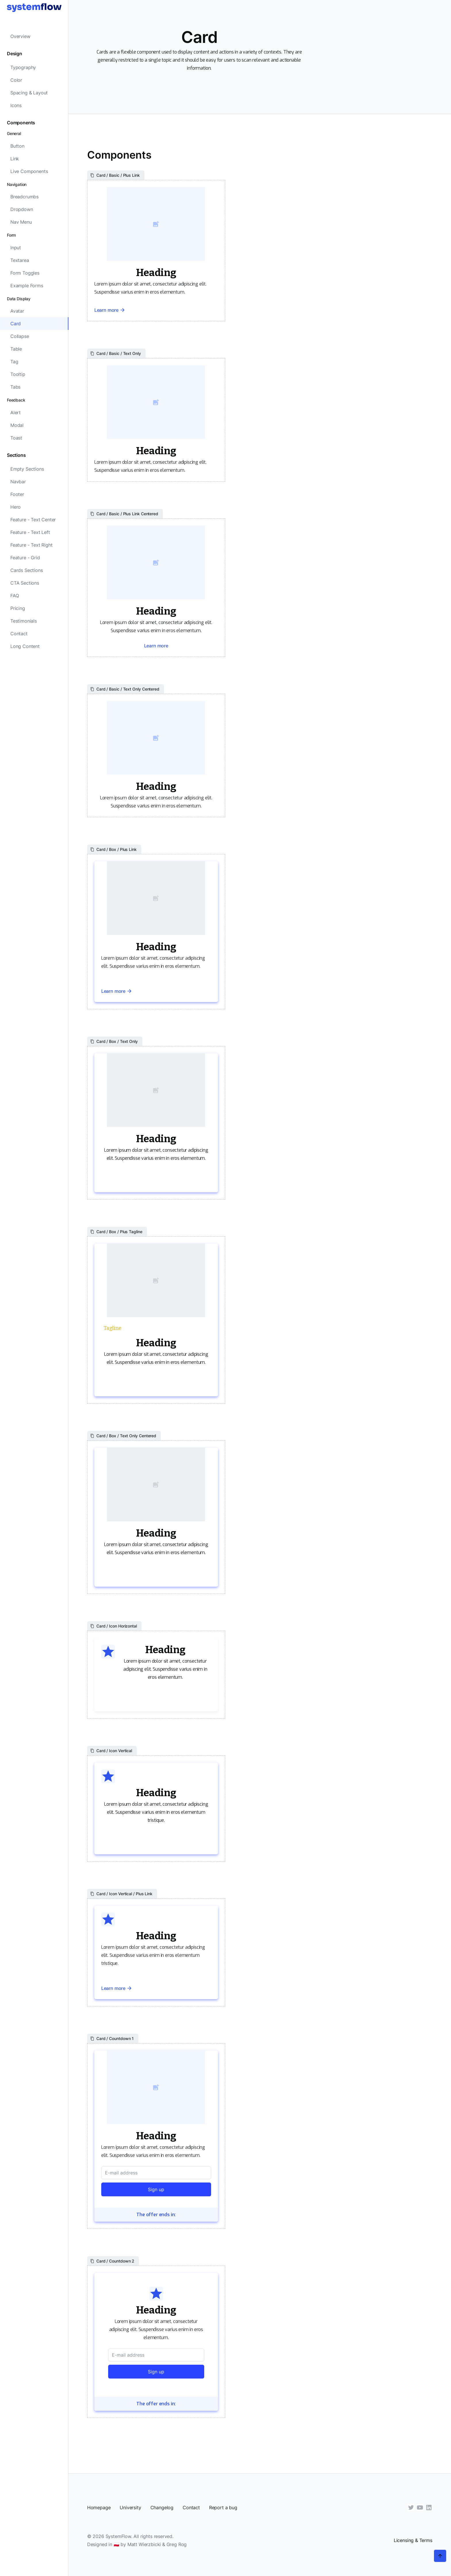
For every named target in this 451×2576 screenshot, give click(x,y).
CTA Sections (24, 583)
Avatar (17, 311)
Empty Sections (27, 469)
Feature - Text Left (30, 532)
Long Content (25, 646)
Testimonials (23, 621)
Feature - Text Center (33, 519)
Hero (15, 507)
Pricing (17, 608)
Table (16, 349)
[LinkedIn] (428, 2507)
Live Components (29, 171)
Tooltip (17, 374)
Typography (23, 67)
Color (16, 80)
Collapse (19, 336)
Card (15, 323)
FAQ (14, 595)
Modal (17, 425)
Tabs (15, 387)
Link (14, 158)
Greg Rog (177, 2544)
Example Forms (26, 285)
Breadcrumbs (24, 196)
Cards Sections (26, 570)
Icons (16, 105)
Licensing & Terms (413, 2540)
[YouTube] (419, 2507)
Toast (16, 438)
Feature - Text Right (31, 545)
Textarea (19, 260)
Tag (14, 361)
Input (15, 247)
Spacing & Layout (29, 93)
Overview (20, 36)
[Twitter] (411, 2507)
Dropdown (21, 209)
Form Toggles (24, 273)
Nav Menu (21, 222)
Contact (19, 633)
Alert (15, 412)
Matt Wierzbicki (144, 2544)
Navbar (18, 481)
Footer (17, 494)
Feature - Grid (25, 557)
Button (17, 146)
